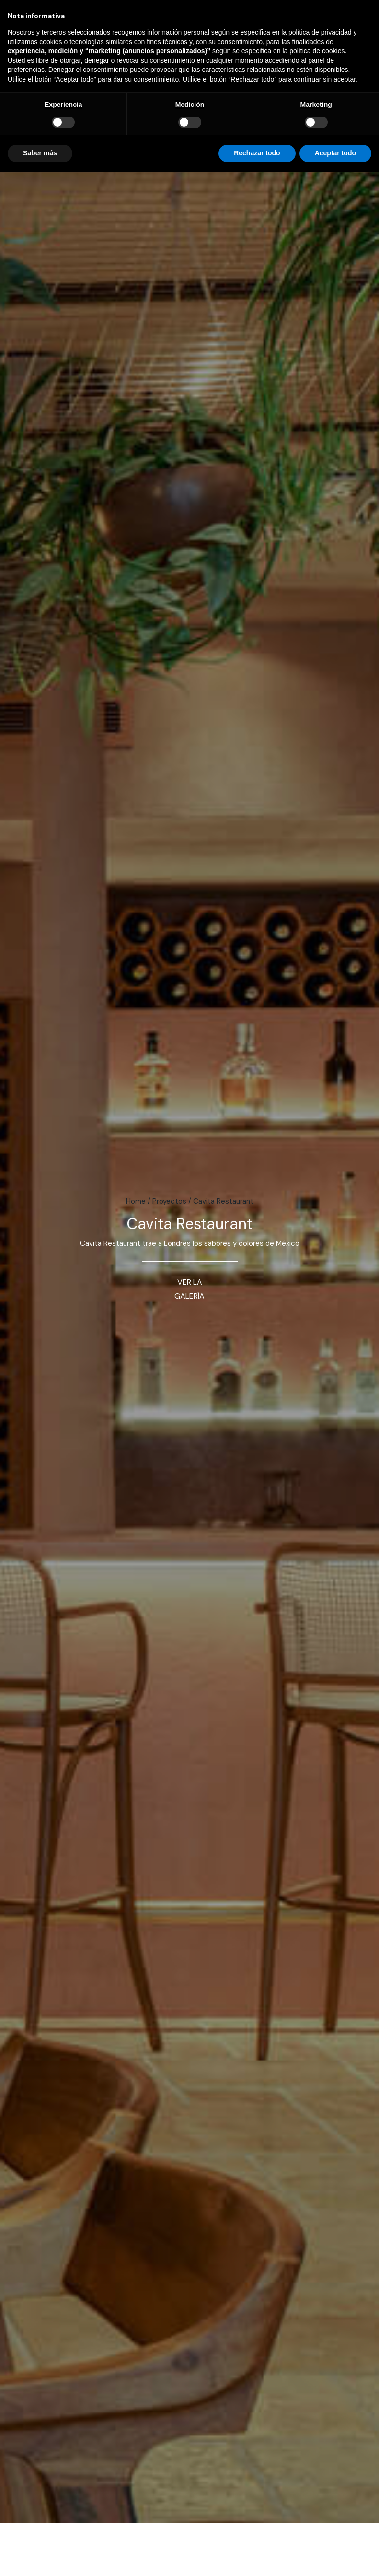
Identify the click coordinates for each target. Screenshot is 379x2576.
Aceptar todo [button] (335, 153)
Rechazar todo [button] (257, 153)
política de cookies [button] (317, 51)
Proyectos (169, 1201)
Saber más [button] (40, 153)
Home (136, 1201)
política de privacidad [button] (320, 32)
